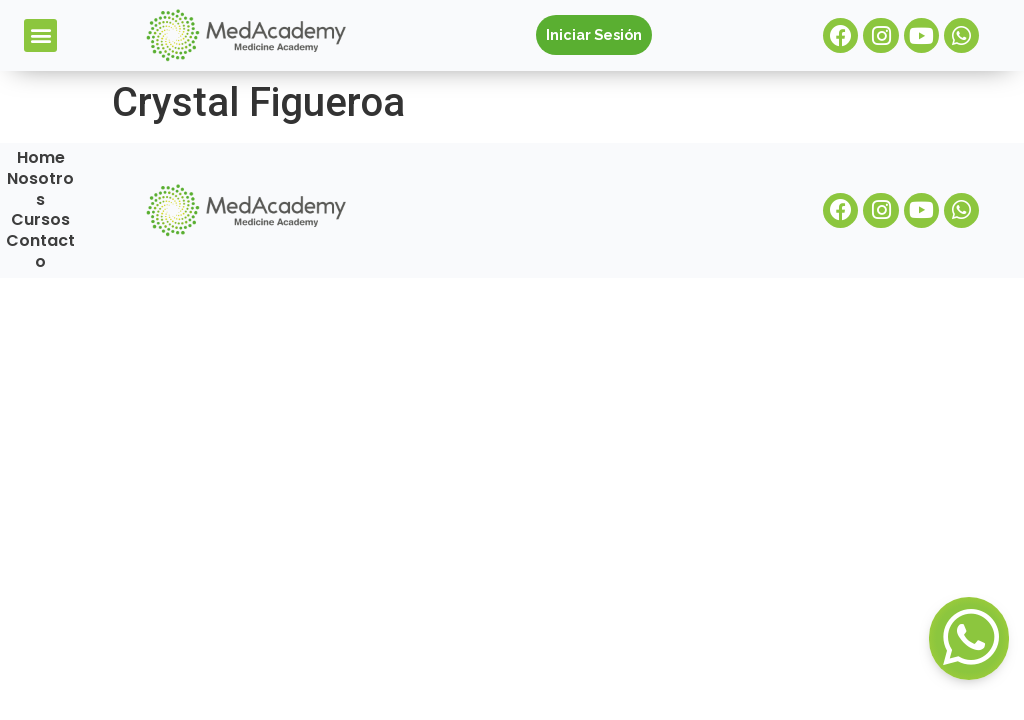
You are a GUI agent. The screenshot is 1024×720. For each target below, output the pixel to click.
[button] (40, 35)
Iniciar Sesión (594, 34)
